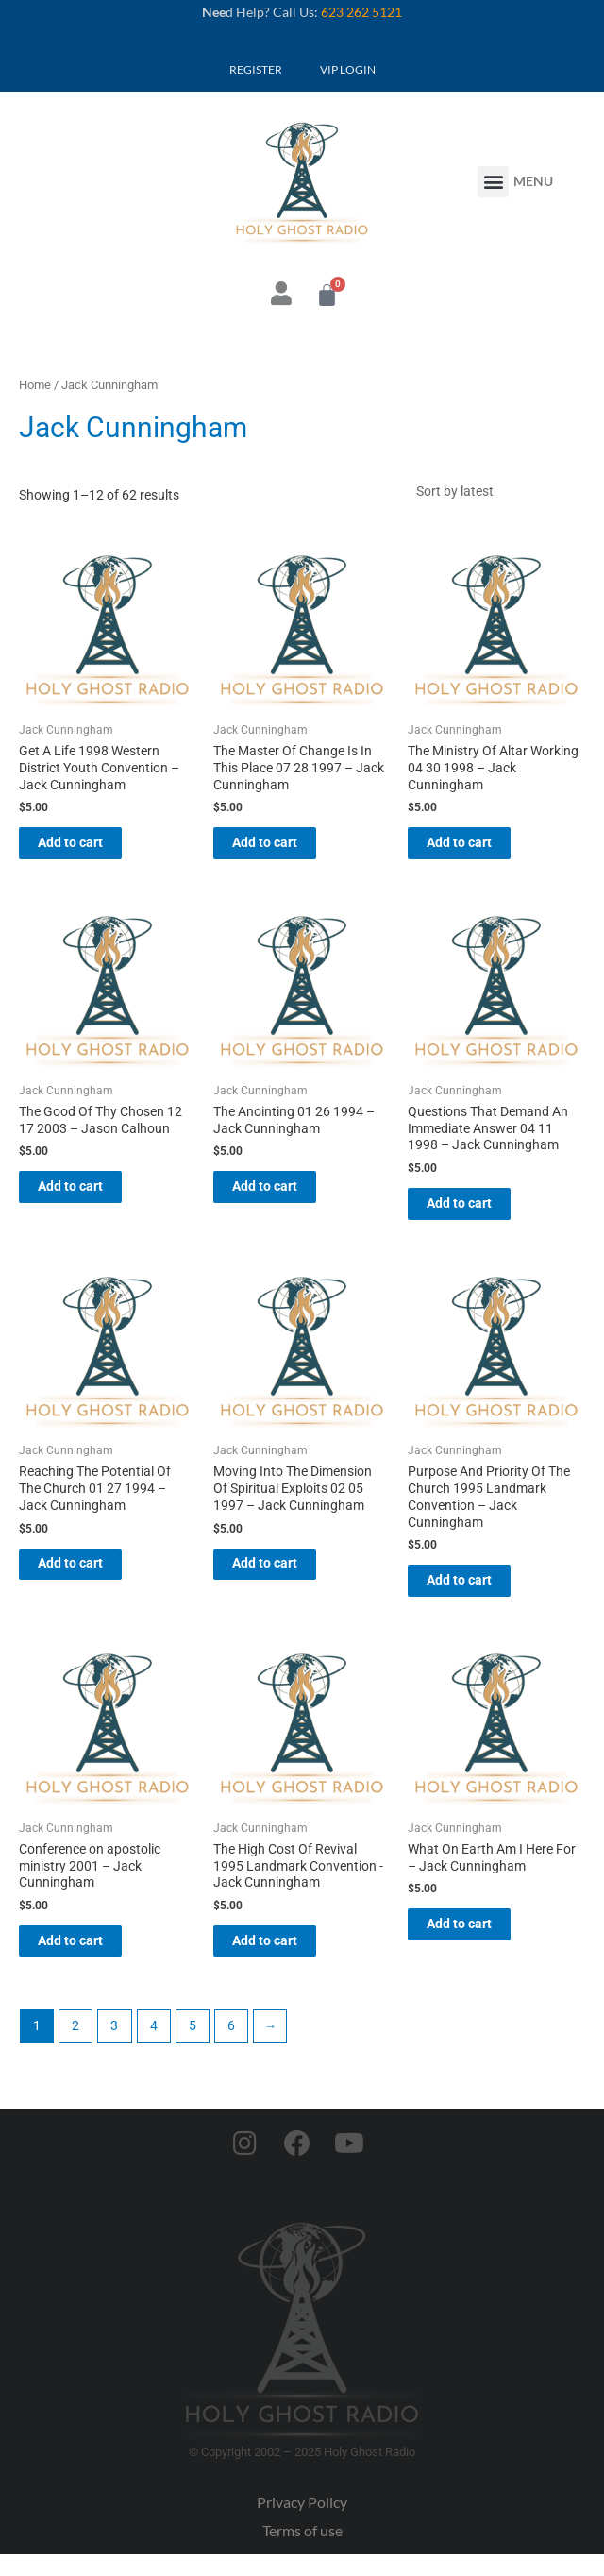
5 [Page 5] (192, 2048)
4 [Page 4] (154, 2048)
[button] (493, 181)
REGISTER (255, 69)
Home (35, 385)
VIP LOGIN (348, 69)
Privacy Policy (302, 2525)
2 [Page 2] (75, 2048)
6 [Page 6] (231, 2048)
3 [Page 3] (114, 2048)
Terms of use (302, 2553)
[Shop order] (495, 494)
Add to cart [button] (89, 850)
